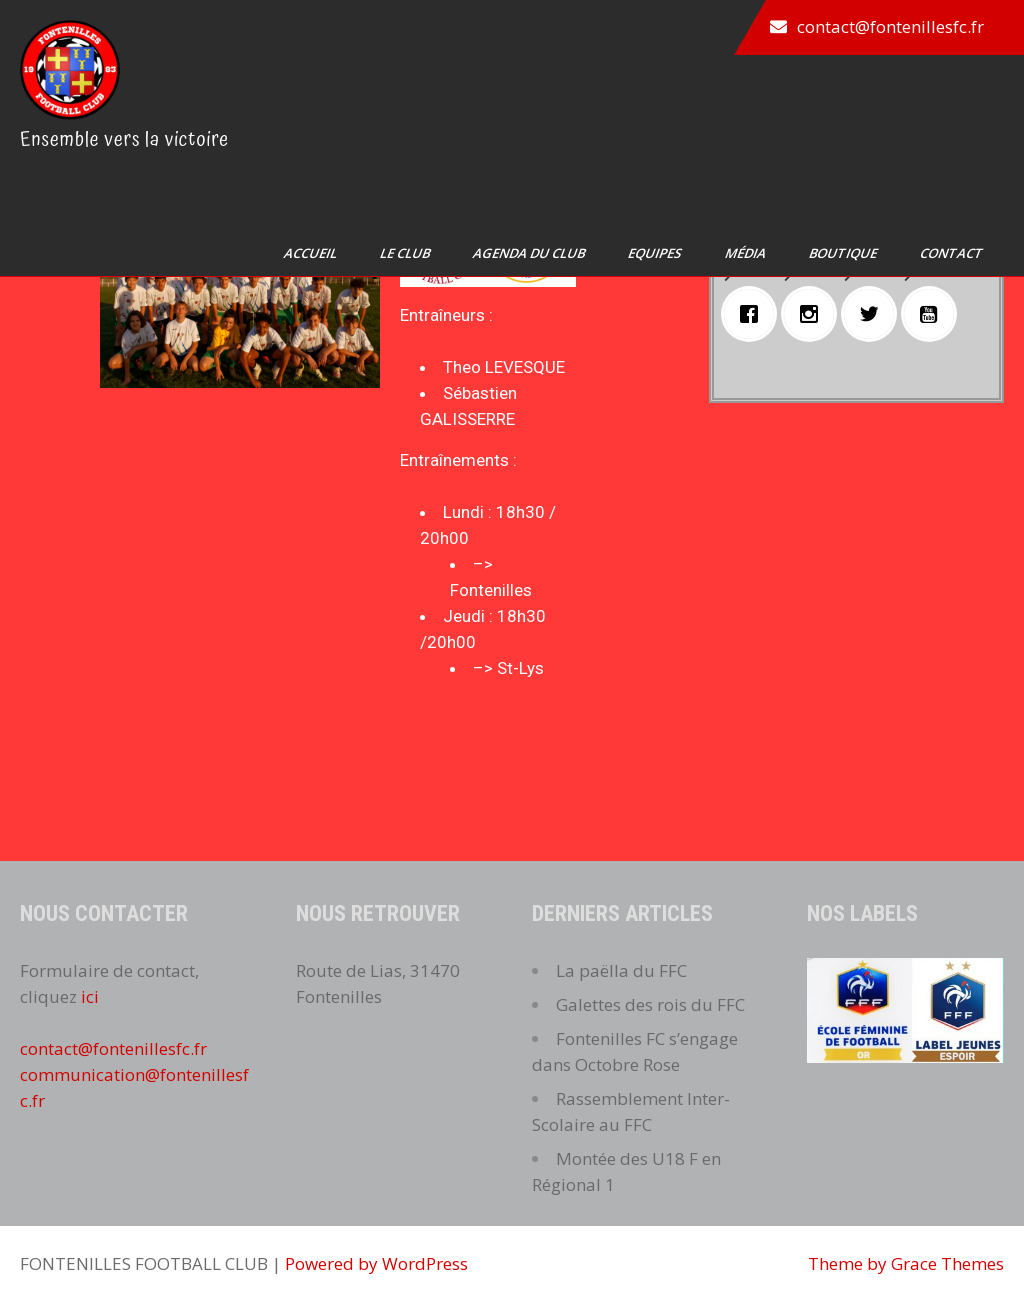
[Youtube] (934, 314)
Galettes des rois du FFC (650, 1004)
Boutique (844, 253)
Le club (406, 253)
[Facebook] (754, 314)
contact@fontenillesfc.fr (890, 26)
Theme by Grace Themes (906, 1263)
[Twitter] (874, 314)
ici (90, 996)
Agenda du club (530, 253)
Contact (953, 253)
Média (747, 253)
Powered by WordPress (376, 1263)
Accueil (312, 253)
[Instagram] (814, 314)
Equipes (656, 253)
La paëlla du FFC (621, 970)
